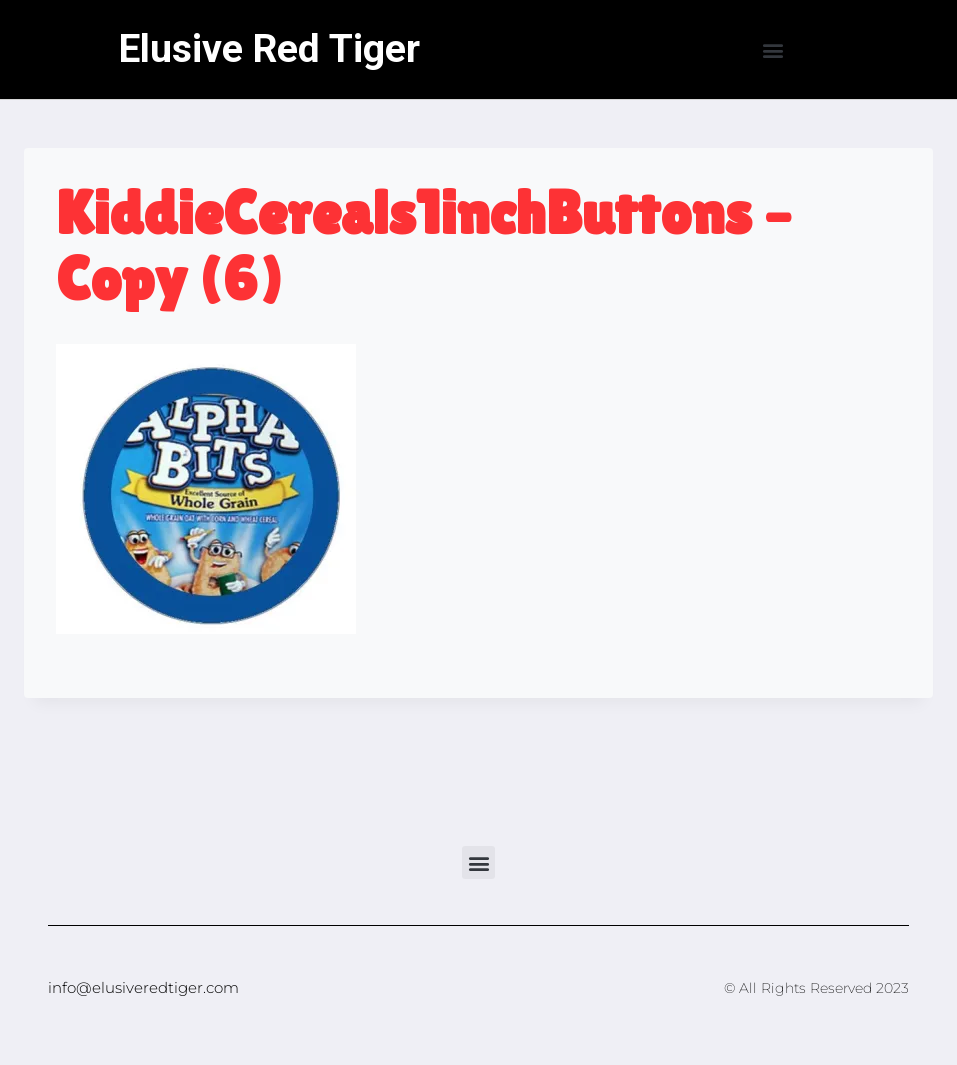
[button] (772, 49)
